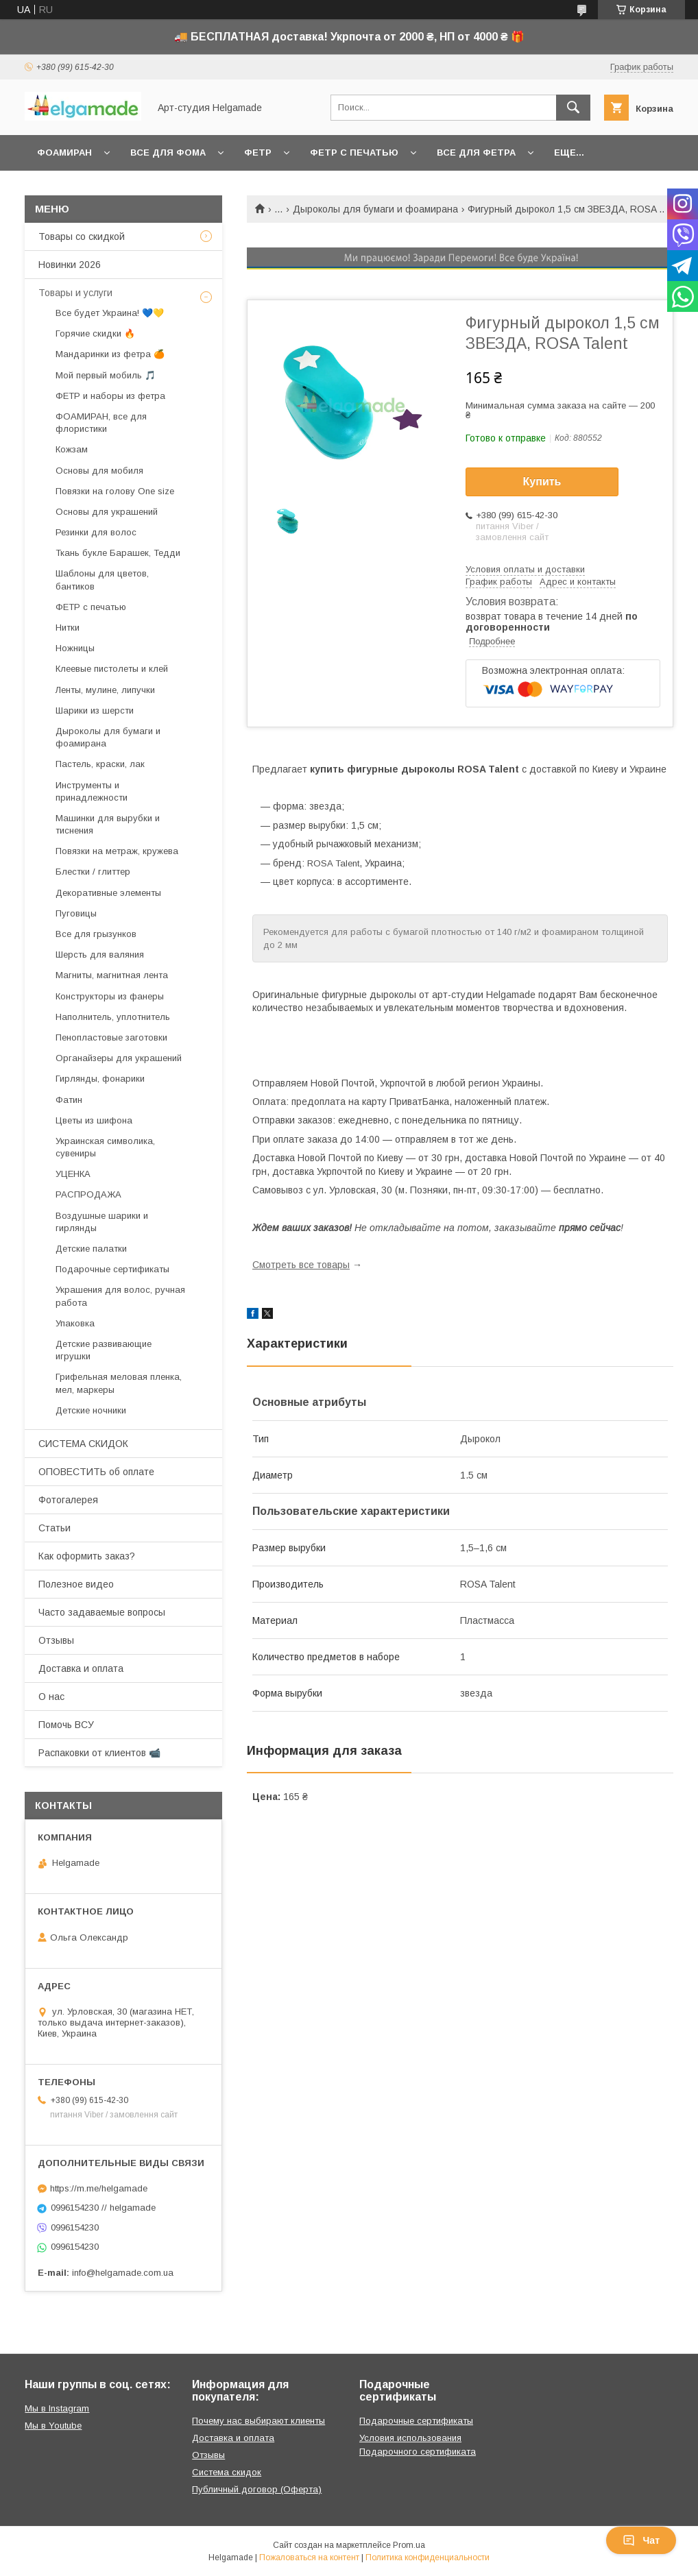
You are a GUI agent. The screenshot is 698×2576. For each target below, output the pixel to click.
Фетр (258, 152)
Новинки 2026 (69, 264)
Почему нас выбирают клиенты (258, 2421)
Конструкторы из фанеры (110, 996)
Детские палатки (91, 1248)
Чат (641, 2540)
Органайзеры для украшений (119, 1058)
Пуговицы (76, 913)
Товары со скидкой (81, 236)
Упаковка (75, 1323)
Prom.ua (409, 2545)
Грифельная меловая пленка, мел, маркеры (119, 1383)
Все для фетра (476, 152)
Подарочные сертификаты (112, 1269)
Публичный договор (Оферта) (257, 2489)
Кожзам (72, 449)
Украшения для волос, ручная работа (120, 1296)
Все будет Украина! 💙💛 (110, 313)
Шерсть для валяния (100, 954)
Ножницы (75, 648)
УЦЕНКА (73, 1174)
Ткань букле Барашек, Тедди (118, 553)
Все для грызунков (96, 934)
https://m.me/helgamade (98, 2188)
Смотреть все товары (301, 1264)
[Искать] (573, 108)
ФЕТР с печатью (91, 607)
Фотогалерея (68, 1499)
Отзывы (56, 1640)
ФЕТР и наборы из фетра (110, 396)
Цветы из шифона (94, 1120)
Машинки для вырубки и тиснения (108, 824)
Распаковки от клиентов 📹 (99, 1752)
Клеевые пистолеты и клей (112, 669)
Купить (542, 481)
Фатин (69, 1100)
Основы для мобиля (99, 470)
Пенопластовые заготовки (111, 1037)
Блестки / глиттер (93, 871)
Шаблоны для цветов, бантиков (102, 579)
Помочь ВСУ (66, 1724)
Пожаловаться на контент (309, 2557)
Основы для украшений (107, 512)
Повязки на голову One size (115, 491)
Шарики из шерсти (95, 710)
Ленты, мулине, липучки (105, 690)
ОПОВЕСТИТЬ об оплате (96, 1471)
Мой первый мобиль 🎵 (106, 375)
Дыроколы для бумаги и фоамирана (375, 209)
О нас (51, 1696)
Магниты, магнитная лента (112, 975)
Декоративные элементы (108, 893)
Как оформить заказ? (86, 1556)
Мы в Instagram (57, 2408)
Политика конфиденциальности (427, 2557)
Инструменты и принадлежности (92, 791)
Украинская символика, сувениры (105, 1147)
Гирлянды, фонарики (100, 1078)
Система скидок (226, 2472)
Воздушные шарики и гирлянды (102, 1222)
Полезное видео (76, 1584)
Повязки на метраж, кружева (117, 851)
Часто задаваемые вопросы (101, 1612)
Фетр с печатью (354, 152)
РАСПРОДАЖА (88, 1194)
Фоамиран (64, 152)
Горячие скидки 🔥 (95, 333)
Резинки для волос (96, 532)
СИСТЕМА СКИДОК (83, 1443)
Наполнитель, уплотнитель (113, 1017)
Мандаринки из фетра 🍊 (110, 354)
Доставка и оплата (80, 1668)
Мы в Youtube (53, 2425)
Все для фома (168, 152)
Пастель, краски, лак (100, 764)
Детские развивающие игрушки (104, 1350)
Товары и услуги (75, 292)
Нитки (68, 627)
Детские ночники (91, 1410)
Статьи (54, 1527)
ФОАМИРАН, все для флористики (101, 422)
